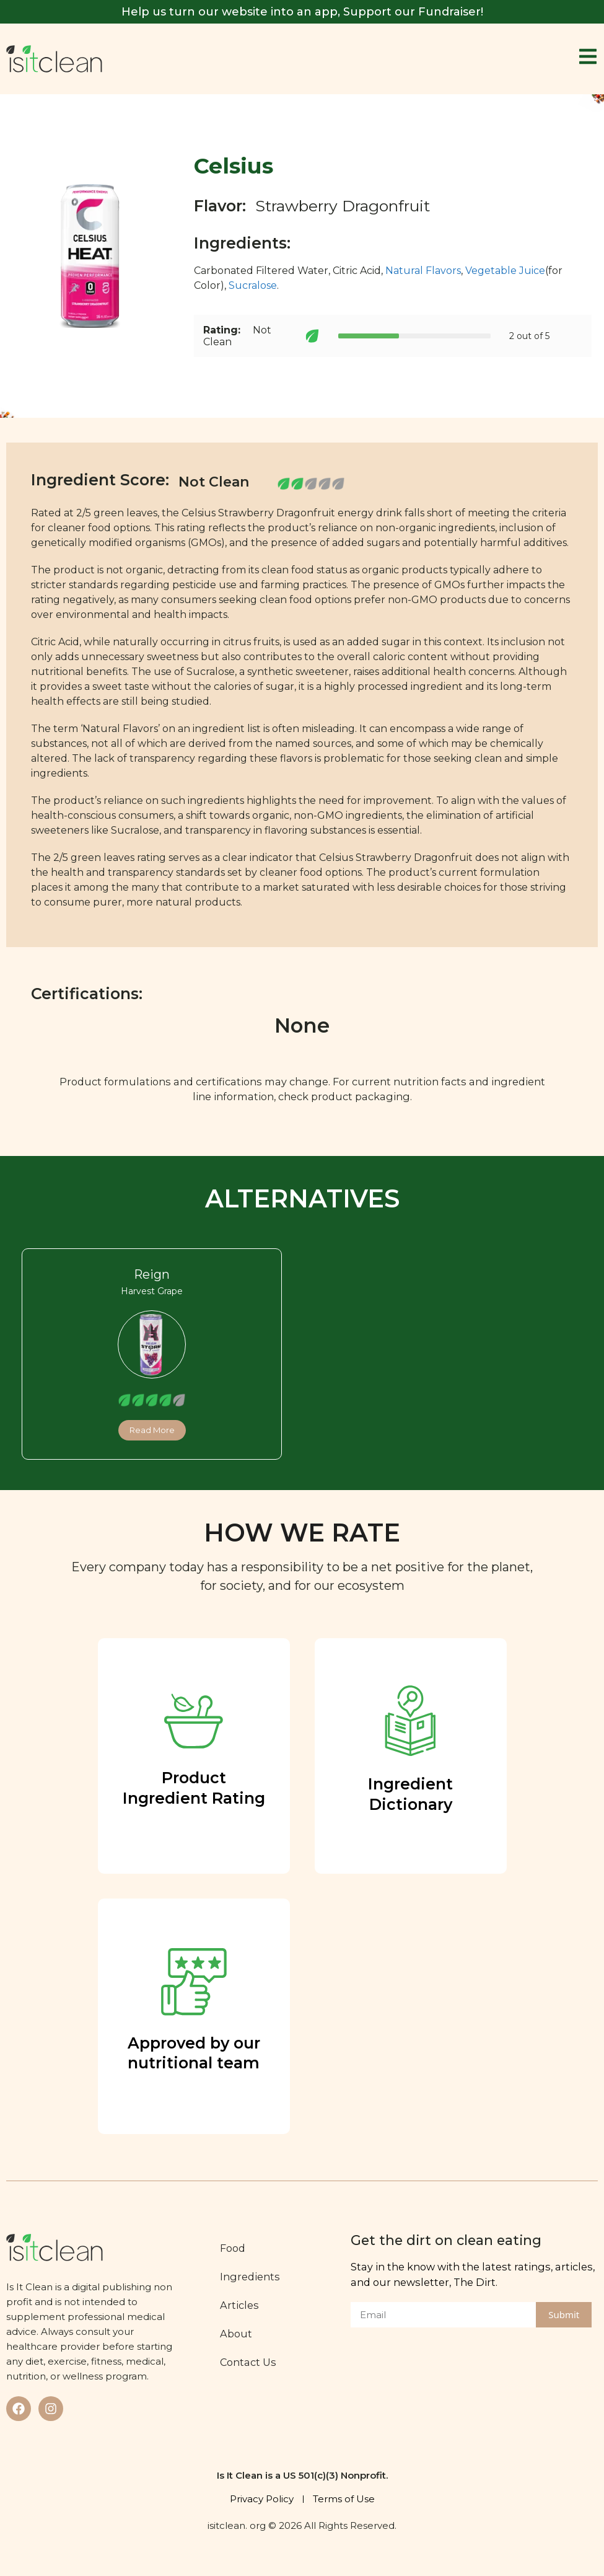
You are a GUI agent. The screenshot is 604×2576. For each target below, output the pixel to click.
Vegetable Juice (505, 270)
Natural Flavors (423, 270)
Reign (152, 1274)
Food (239, 2248)
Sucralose (253, 285)
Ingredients (257, 2276)
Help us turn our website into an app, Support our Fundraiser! (302, 12)
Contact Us (255, 2362)
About (243, 2333)
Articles (246, 2305)
